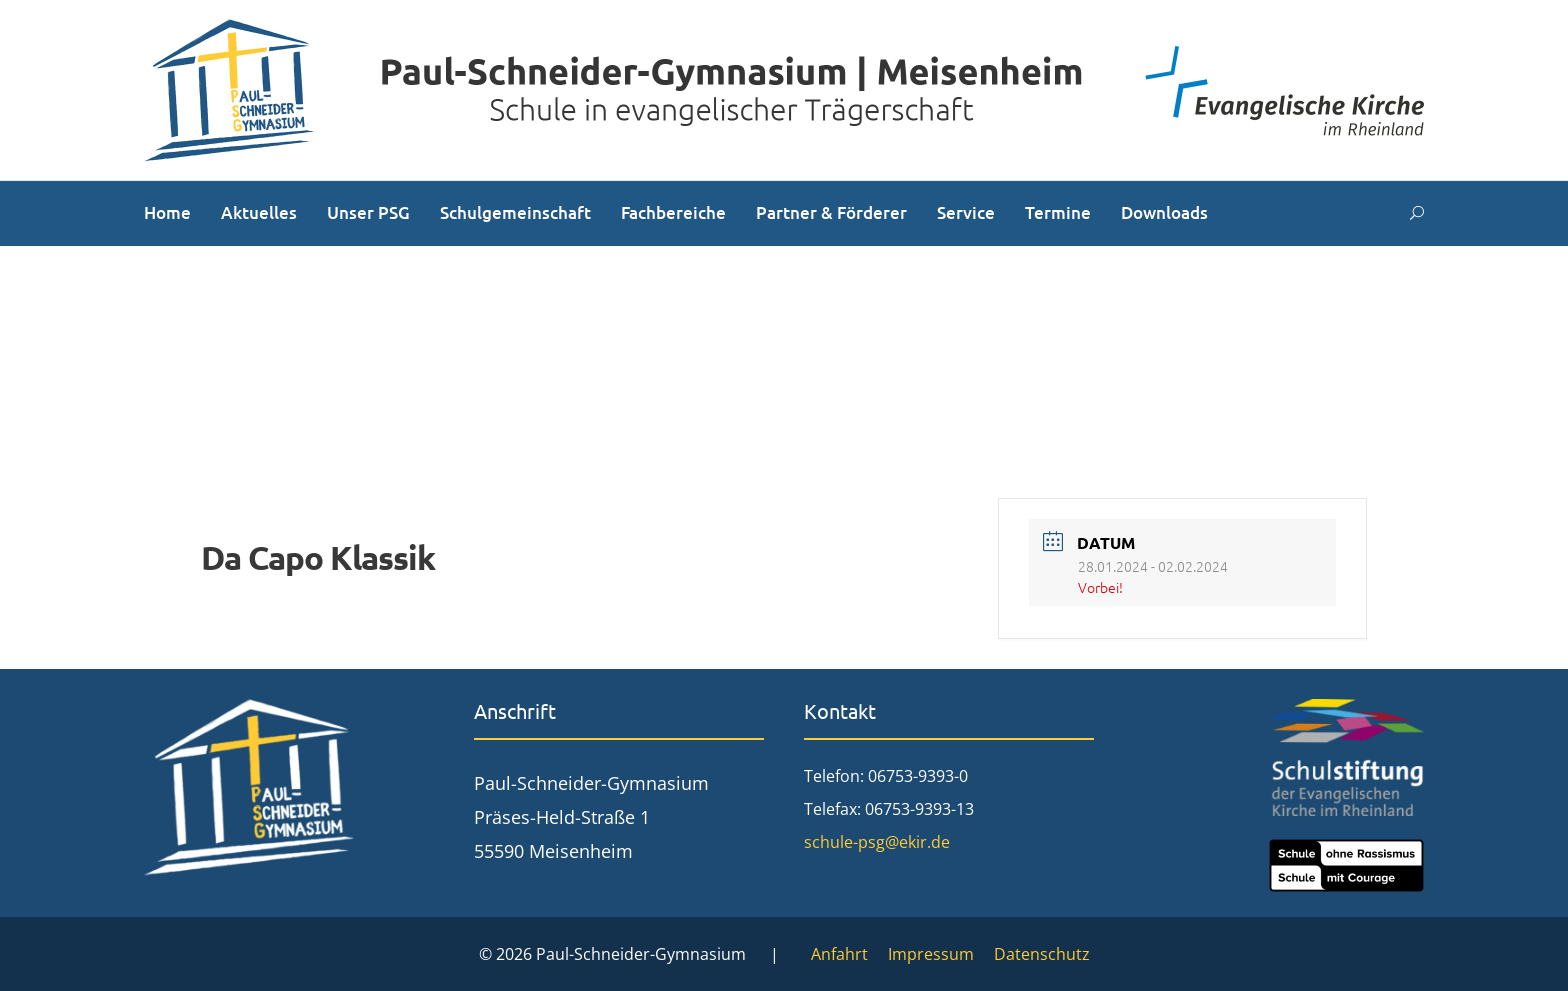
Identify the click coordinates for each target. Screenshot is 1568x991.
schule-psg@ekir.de (877, 842)
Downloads (1164, 212)
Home (167, 212)
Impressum (931, 954)
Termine (1058, 212)
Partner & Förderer (831, 212)
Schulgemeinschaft (515, 212)
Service (966, 212)
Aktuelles (259, 212)
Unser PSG (368, 212)
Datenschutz (1042, 954)
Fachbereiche (673, 212)
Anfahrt (839, 954)
